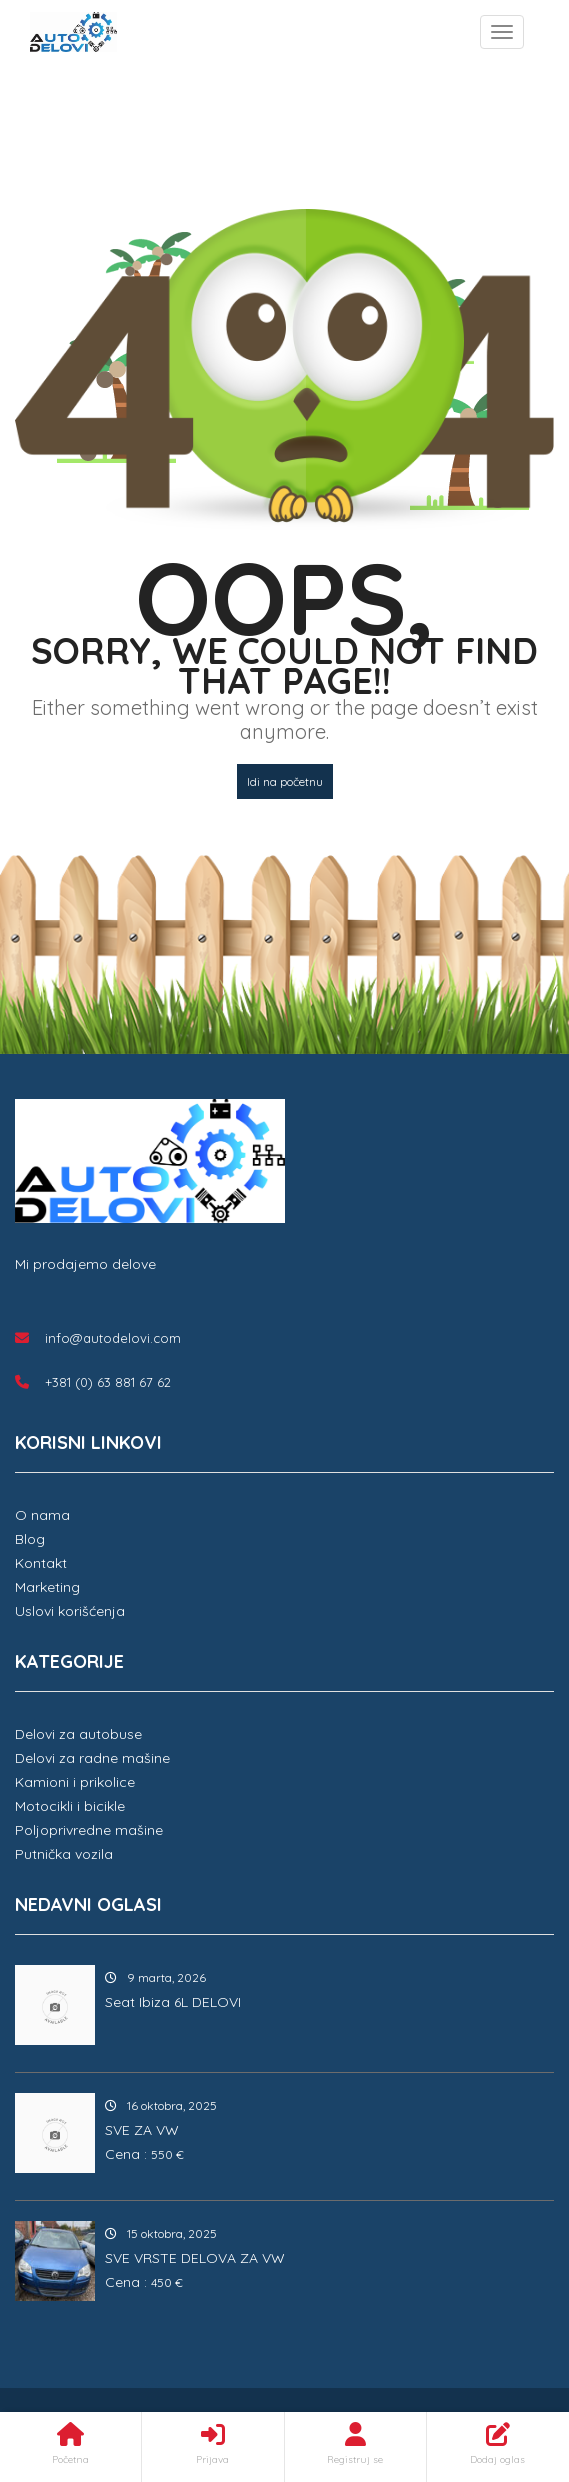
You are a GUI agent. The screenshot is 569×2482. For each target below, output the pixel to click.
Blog (30, 1539)
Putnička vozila (64, 1854)
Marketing (47, 1587)
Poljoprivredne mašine (89, 1830)
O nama (42, 1515)
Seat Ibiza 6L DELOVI (173, 2002)
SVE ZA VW (142, 2130)
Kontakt (41, 1563)
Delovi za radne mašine (92, 1758)
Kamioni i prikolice (75, 1782)
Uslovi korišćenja (70, 1611)
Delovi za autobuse (78, 1734)
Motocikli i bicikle (70, 1806)
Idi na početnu (285, 781)
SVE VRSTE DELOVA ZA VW (195, 2258)
